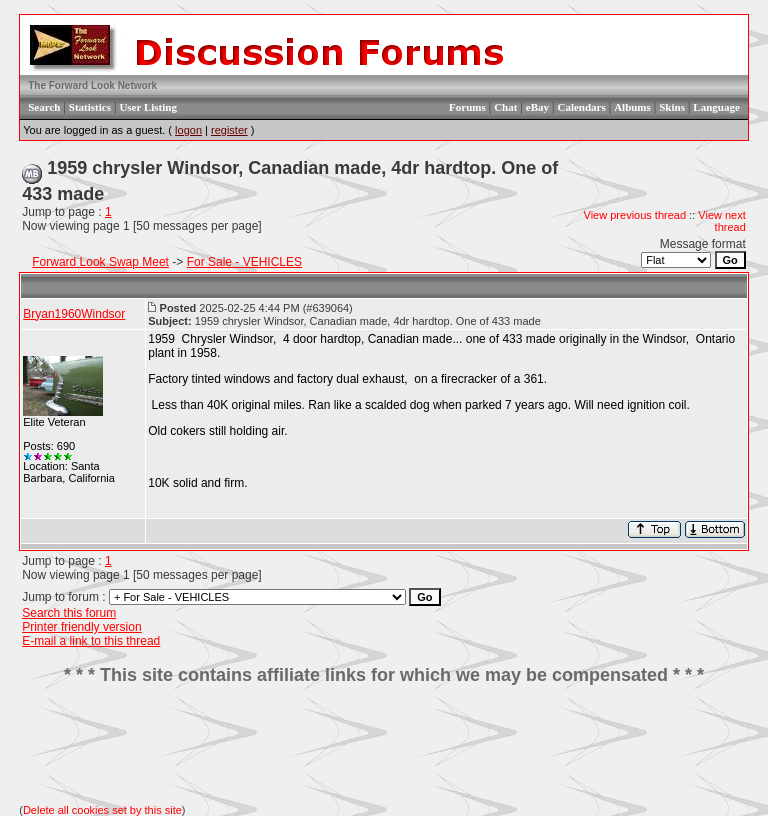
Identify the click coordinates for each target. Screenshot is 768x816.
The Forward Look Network (92, 85)
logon (188, 130)
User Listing (148, 107)
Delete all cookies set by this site (102, 810)
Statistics (90, 107)
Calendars (581, 107)
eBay (537, 107)
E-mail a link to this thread (91, 641)
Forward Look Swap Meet (100, 262)
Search (44, 107)
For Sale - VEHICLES (244, 262)
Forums (467, 107)
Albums (632, 107)
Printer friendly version (81, 627)
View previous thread (635, 215)
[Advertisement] (384, 745)
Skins (672, 107)
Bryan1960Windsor (74, 314)
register (229, 130)
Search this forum (69, 613)
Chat (505, 107)
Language (716, 107)
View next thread (722, 221)
